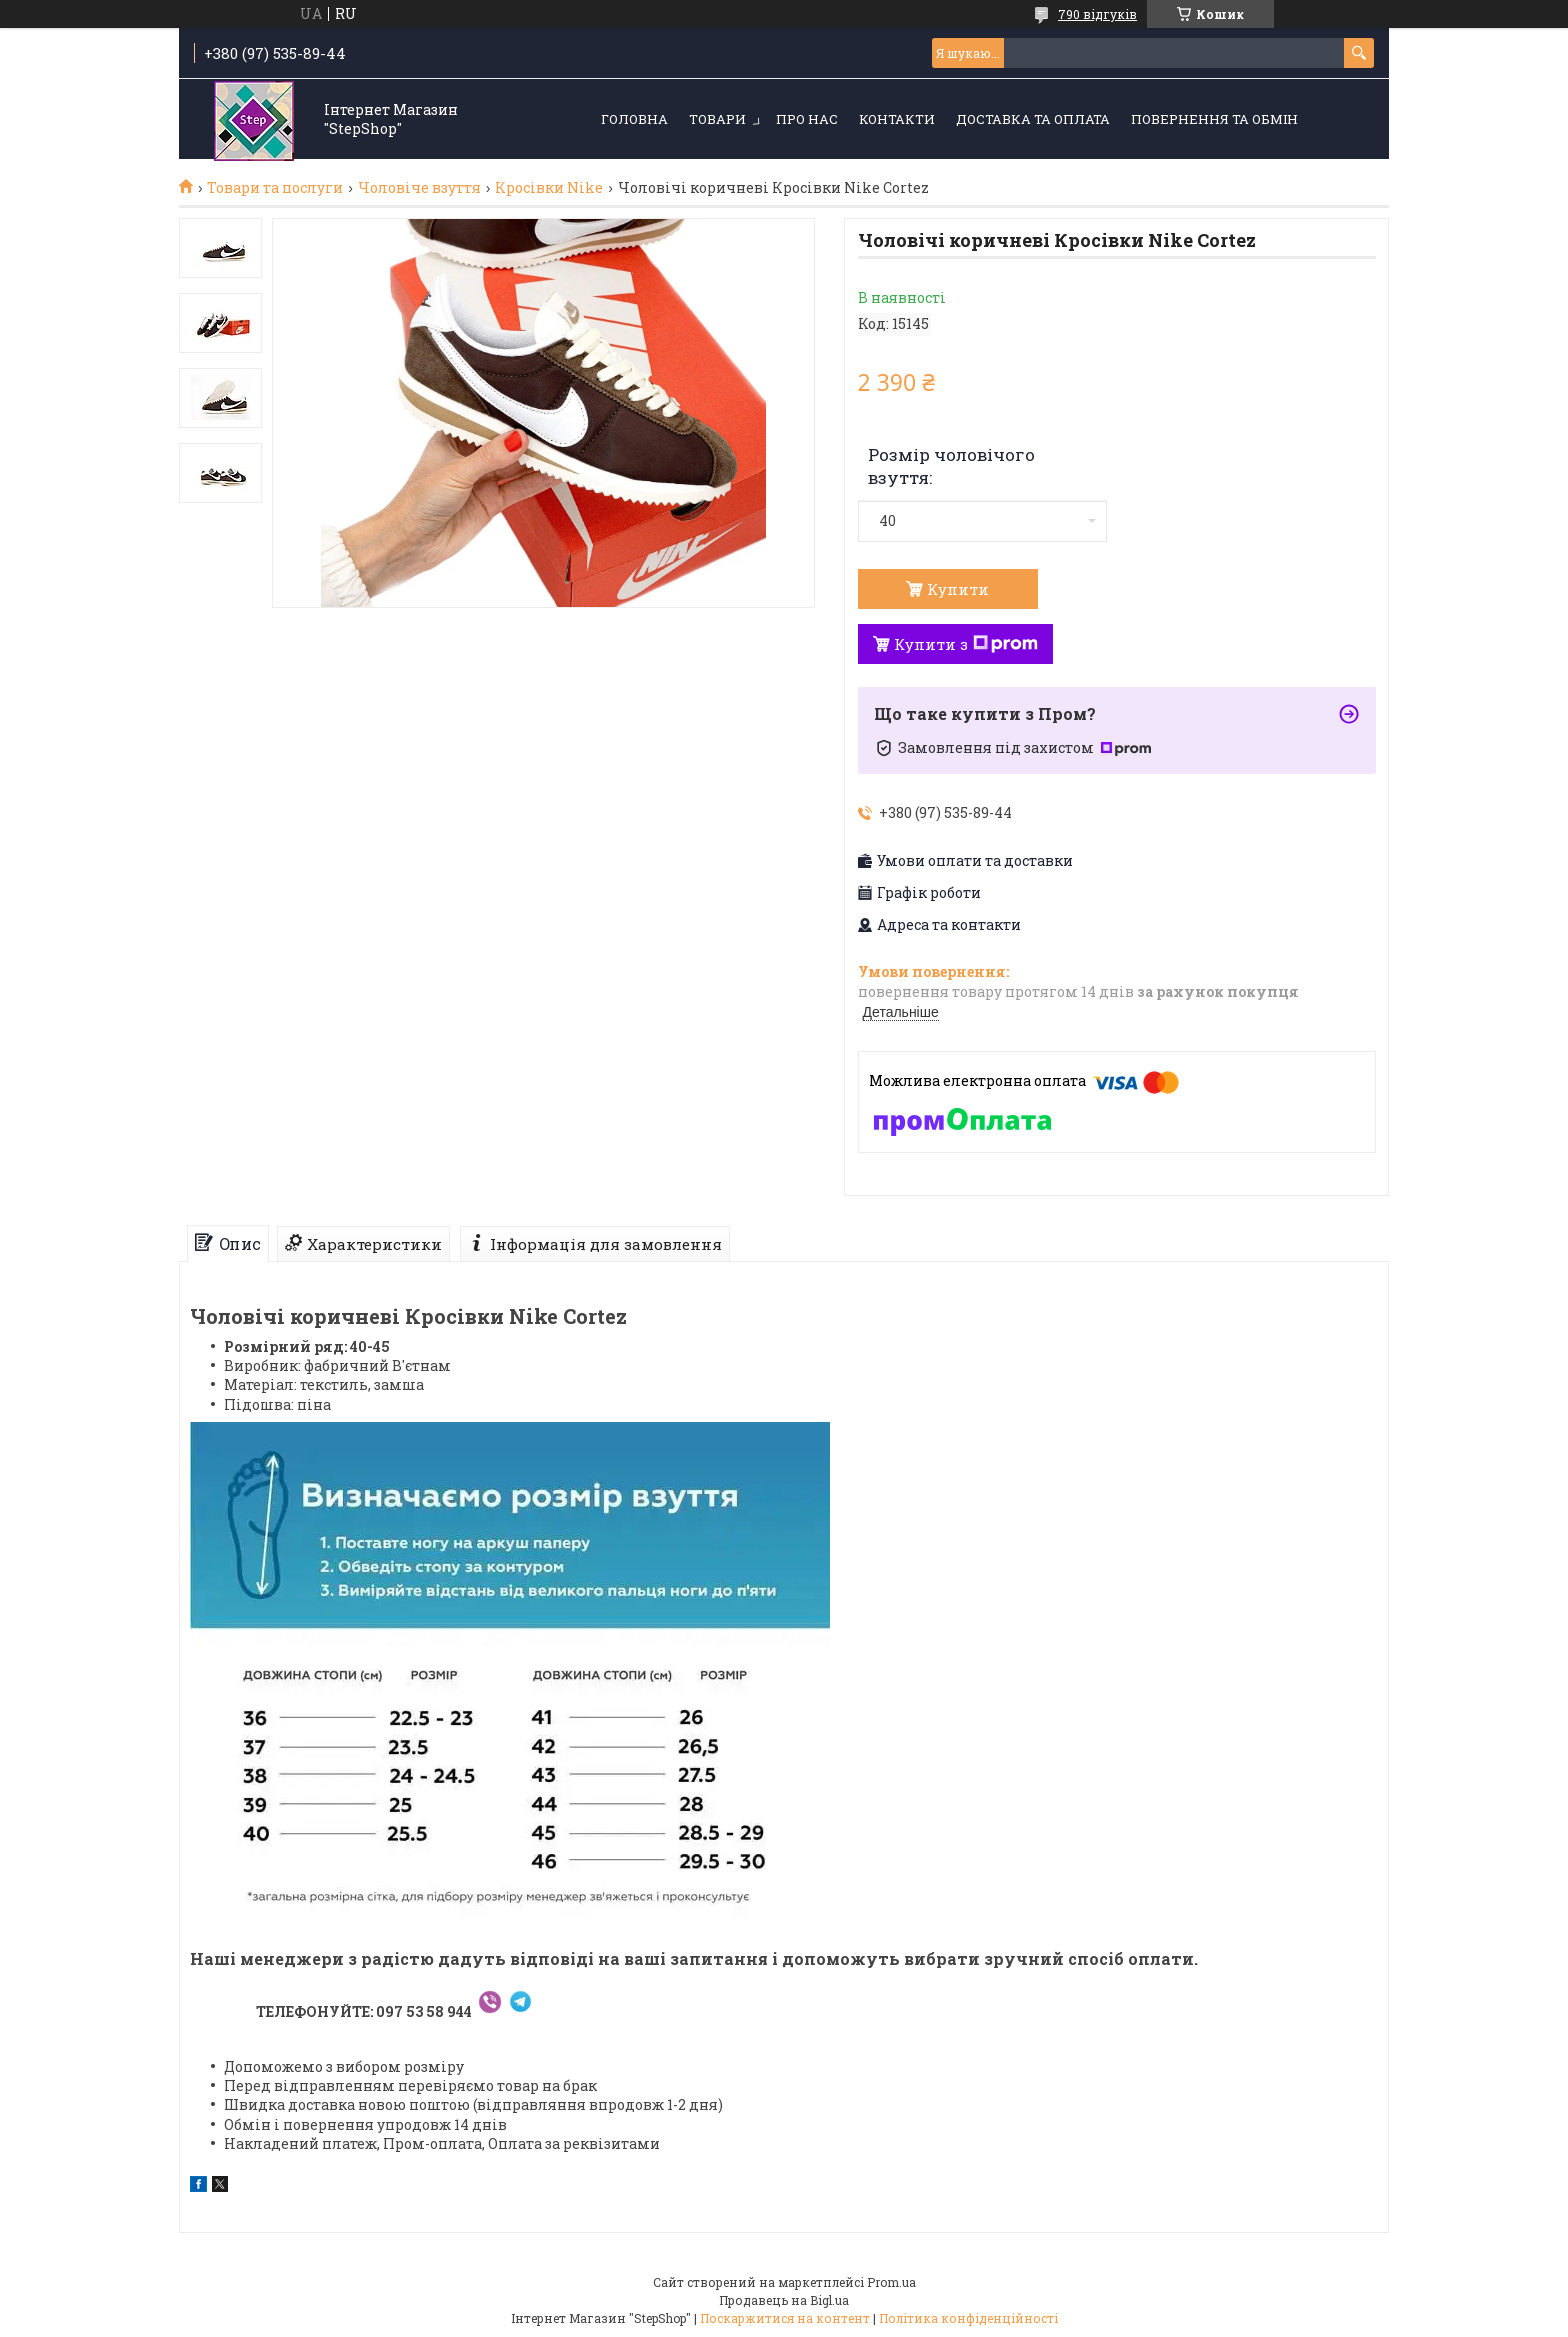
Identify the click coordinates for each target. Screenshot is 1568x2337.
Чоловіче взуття (419, 188)
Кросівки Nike (549, 188)
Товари (717, 119)
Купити (958, 589)
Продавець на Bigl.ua (784, 2300)
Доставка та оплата (1033, 119)
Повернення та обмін (1214, 119)
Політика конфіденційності (968, 2318)
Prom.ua (891, 2282)
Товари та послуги (275, 188)
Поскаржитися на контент (785, 2318)
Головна (634, 119)
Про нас (807, 119)
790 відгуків (1097, 14)
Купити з (966, 644)
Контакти (897, 119)
